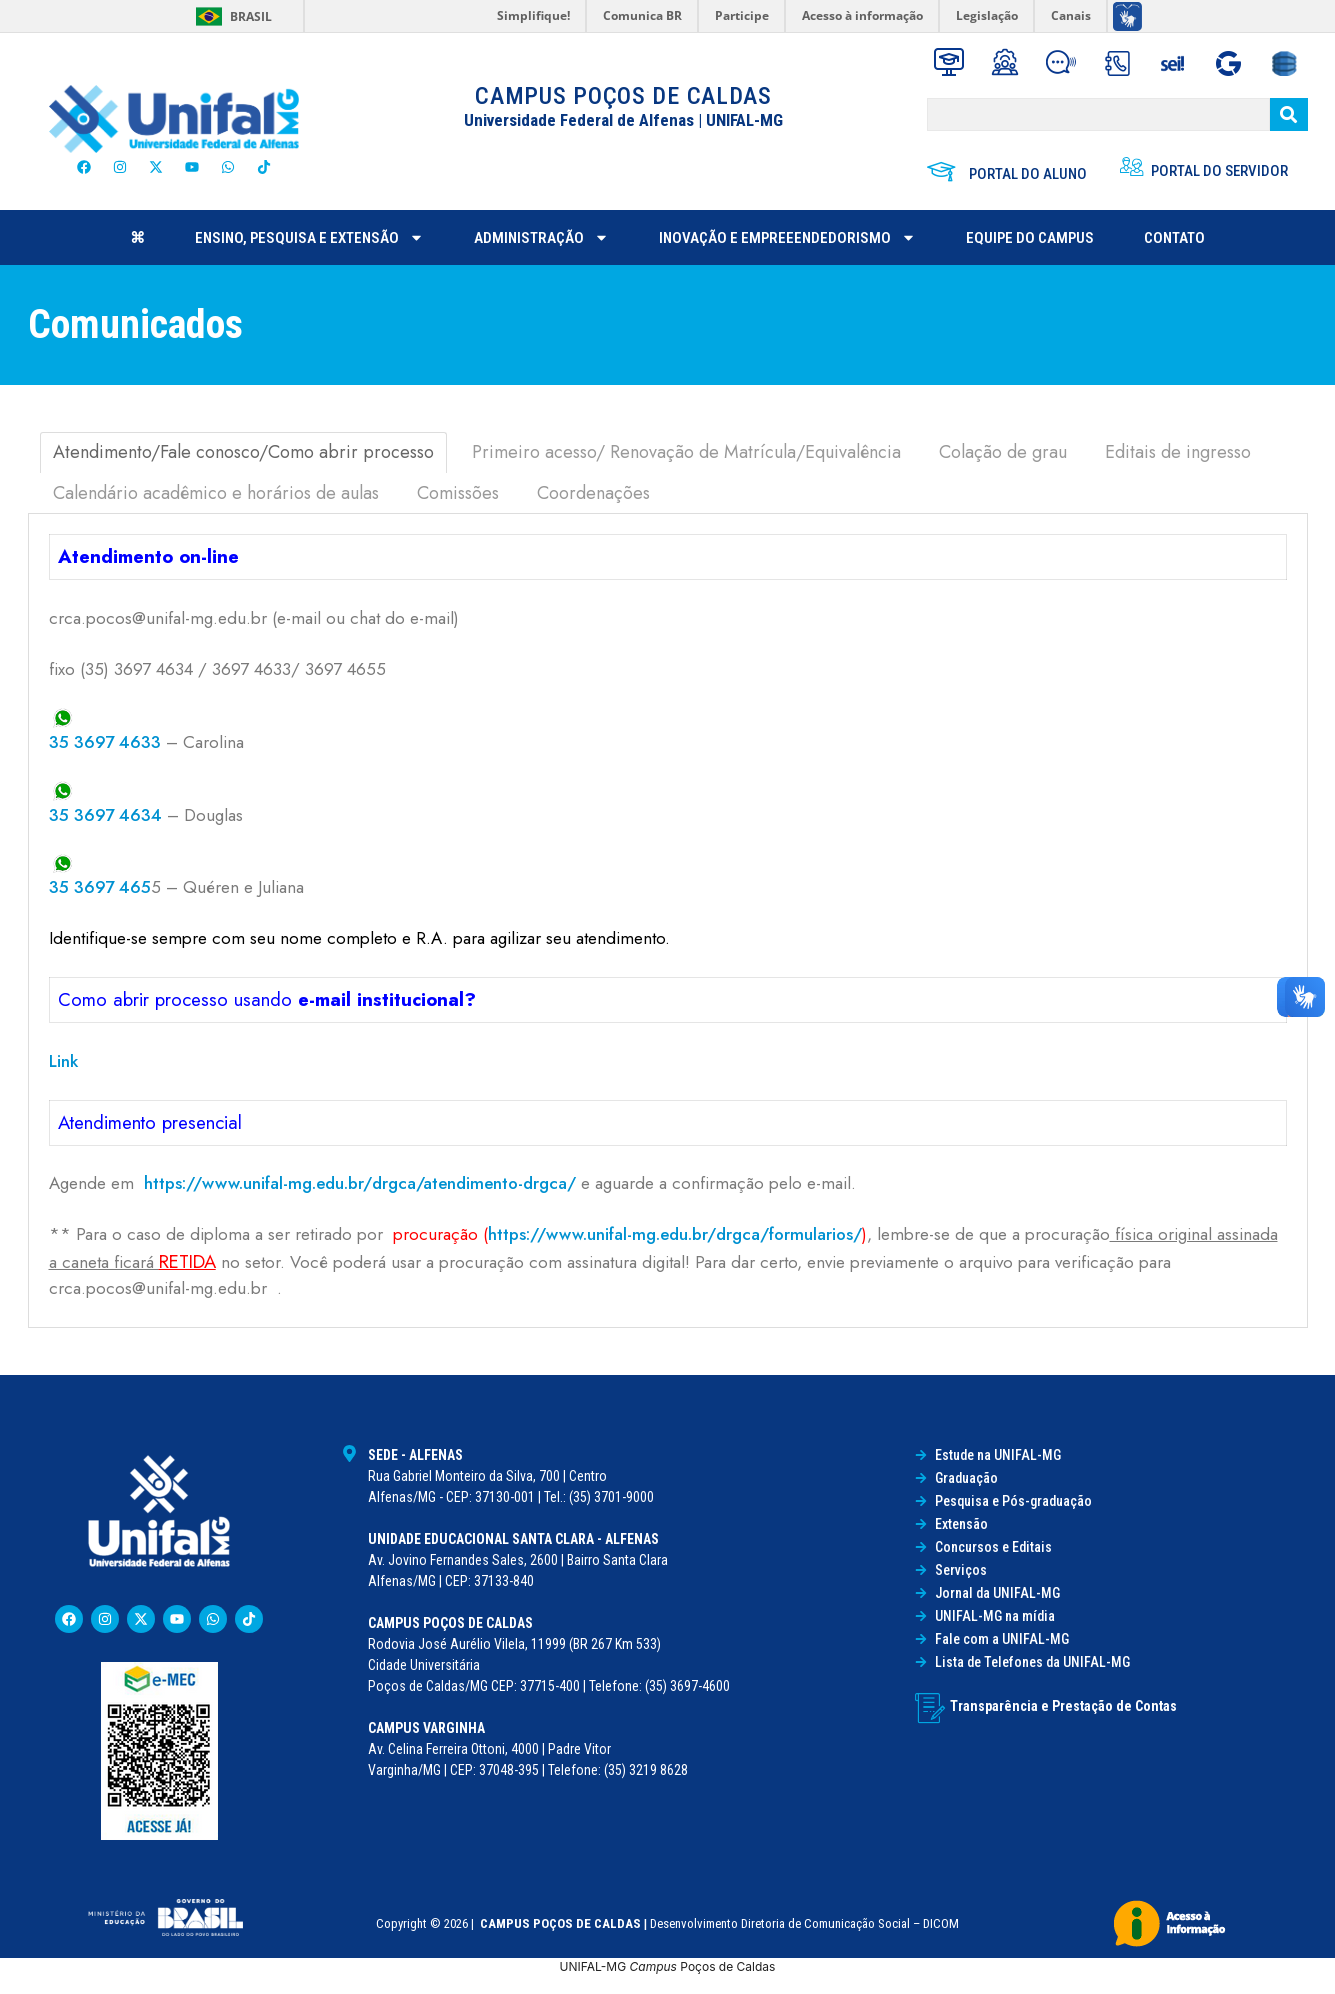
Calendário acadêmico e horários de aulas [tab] (216, 493)
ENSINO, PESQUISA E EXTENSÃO (309, 237)
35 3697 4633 (105, 742)
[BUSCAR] (1098, 114)
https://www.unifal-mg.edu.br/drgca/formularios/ (675, 1234)
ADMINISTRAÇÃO (541, 237)
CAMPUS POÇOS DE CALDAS (623, 96)
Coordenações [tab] (593, 493)
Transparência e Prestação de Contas (1063, 1706)
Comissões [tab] (458, 493)
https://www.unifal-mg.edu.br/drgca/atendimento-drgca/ (360, 1183)
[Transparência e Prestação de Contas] (930, 1708)
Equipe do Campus (1030, 238)
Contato (1174, 238)
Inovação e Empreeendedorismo (787, 237)
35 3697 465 (100, 887)
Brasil (251, 16)
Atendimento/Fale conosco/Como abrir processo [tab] (243, 452)
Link (63, 1061)
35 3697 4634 (105, 815)
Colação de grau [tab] (1003, 452)
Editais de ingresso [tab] (1178, 452)
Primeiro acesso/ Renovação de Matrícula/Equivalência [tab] (686, 452)
